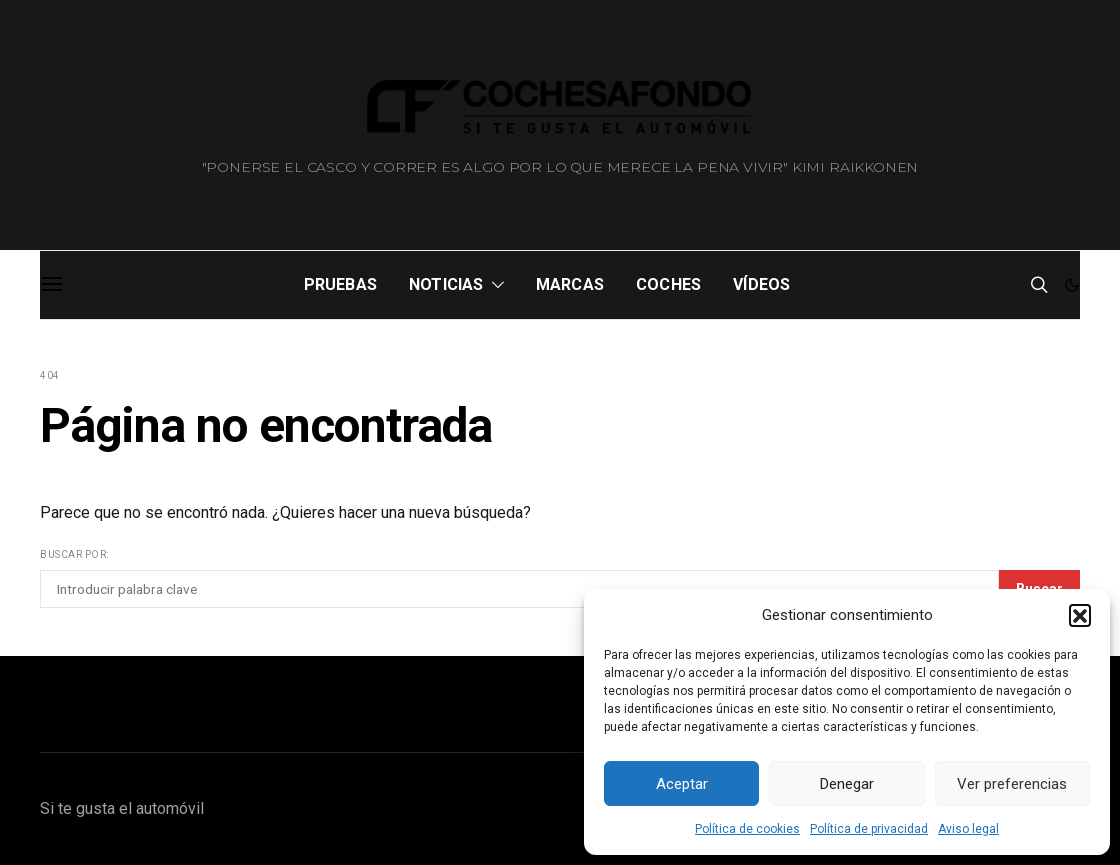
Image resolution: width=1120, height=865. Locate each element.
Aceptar (682, 784)
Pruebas (340, 284)
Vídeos (761, 284)
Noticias (446, 284)
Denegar (847, 784)
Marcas (570, 284)
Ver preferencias (1012, 784)
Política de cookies (747, 829)
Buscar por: (74, 554)
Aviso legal (968, 829)
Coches (668, 284)
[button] (1080, 615)
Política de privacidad (869, 829)
